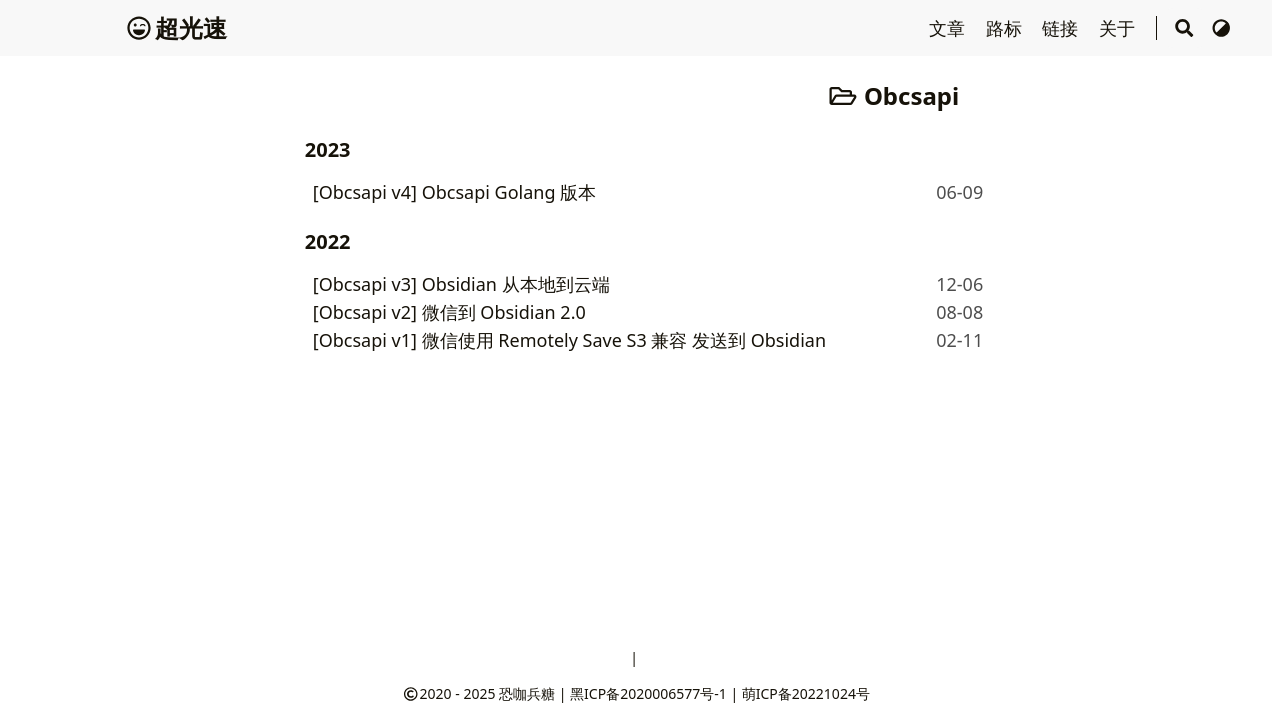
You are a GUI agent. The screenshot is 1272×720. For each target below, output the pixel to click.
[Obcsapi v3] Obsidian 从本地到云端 (461, 284)
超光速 (177, 27)
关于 (1119, 28)
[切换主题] (1221, 28)
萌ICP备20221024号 (806, 693)
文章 (949, 28)
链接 (1062, 28)
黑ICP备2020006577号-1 (648, 693)
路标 (1006, 28)
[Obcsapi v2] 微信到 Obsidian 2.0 (449, 312)
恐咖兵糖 (527, 693)
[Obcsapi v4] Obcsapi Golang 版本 (454, 192)
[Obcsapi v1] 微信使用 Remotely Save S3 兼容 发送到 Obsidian (569, 340)
